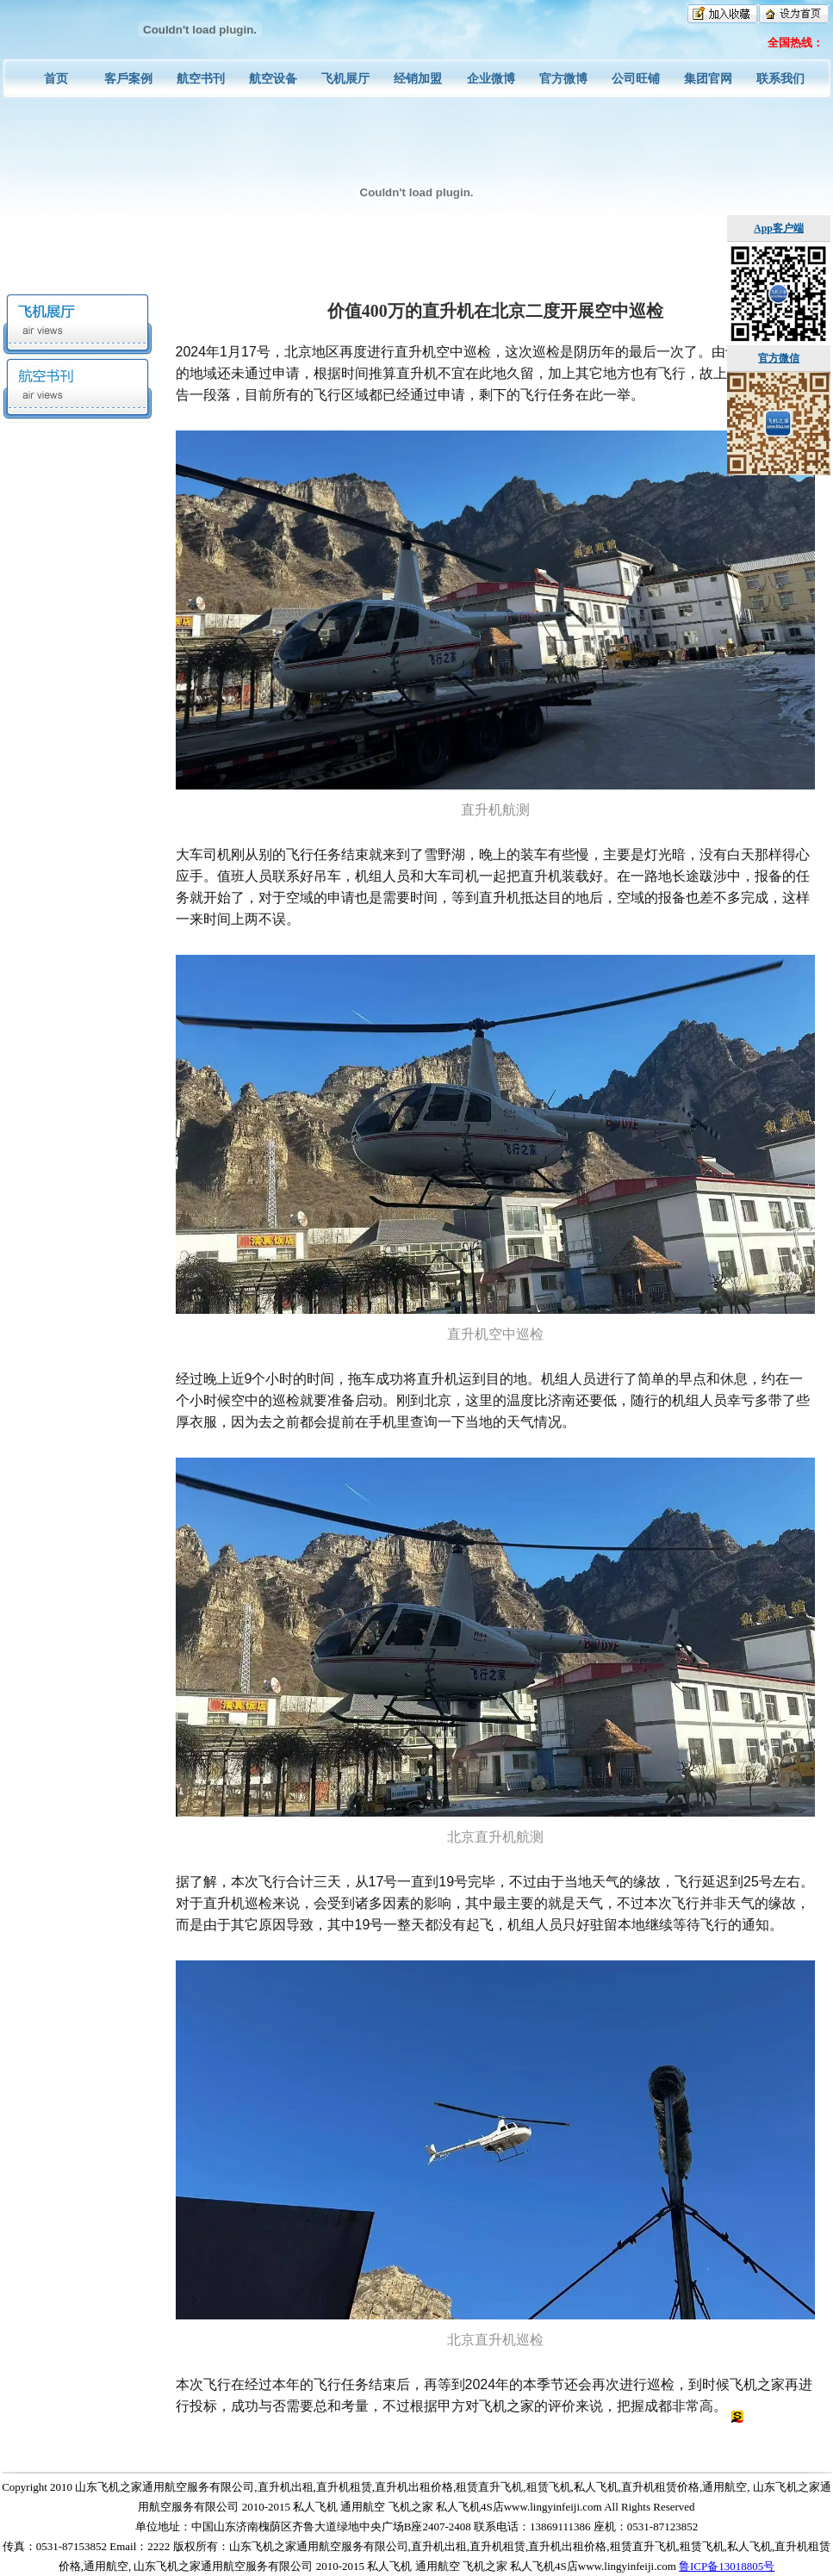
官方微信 (778, 358)
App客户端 (779, 228)
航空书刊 (201, 78)
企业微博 (491, 78)
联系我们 (780, 78)
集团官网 (708, 78)
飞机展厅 (345, 78)
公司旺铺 (636, 78)
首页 (56, 78)
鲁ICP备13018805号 (726, 2566)
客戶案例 (128, 78)
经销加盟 (418, 78)
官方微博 (563, 78)
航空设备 (273, 78)
